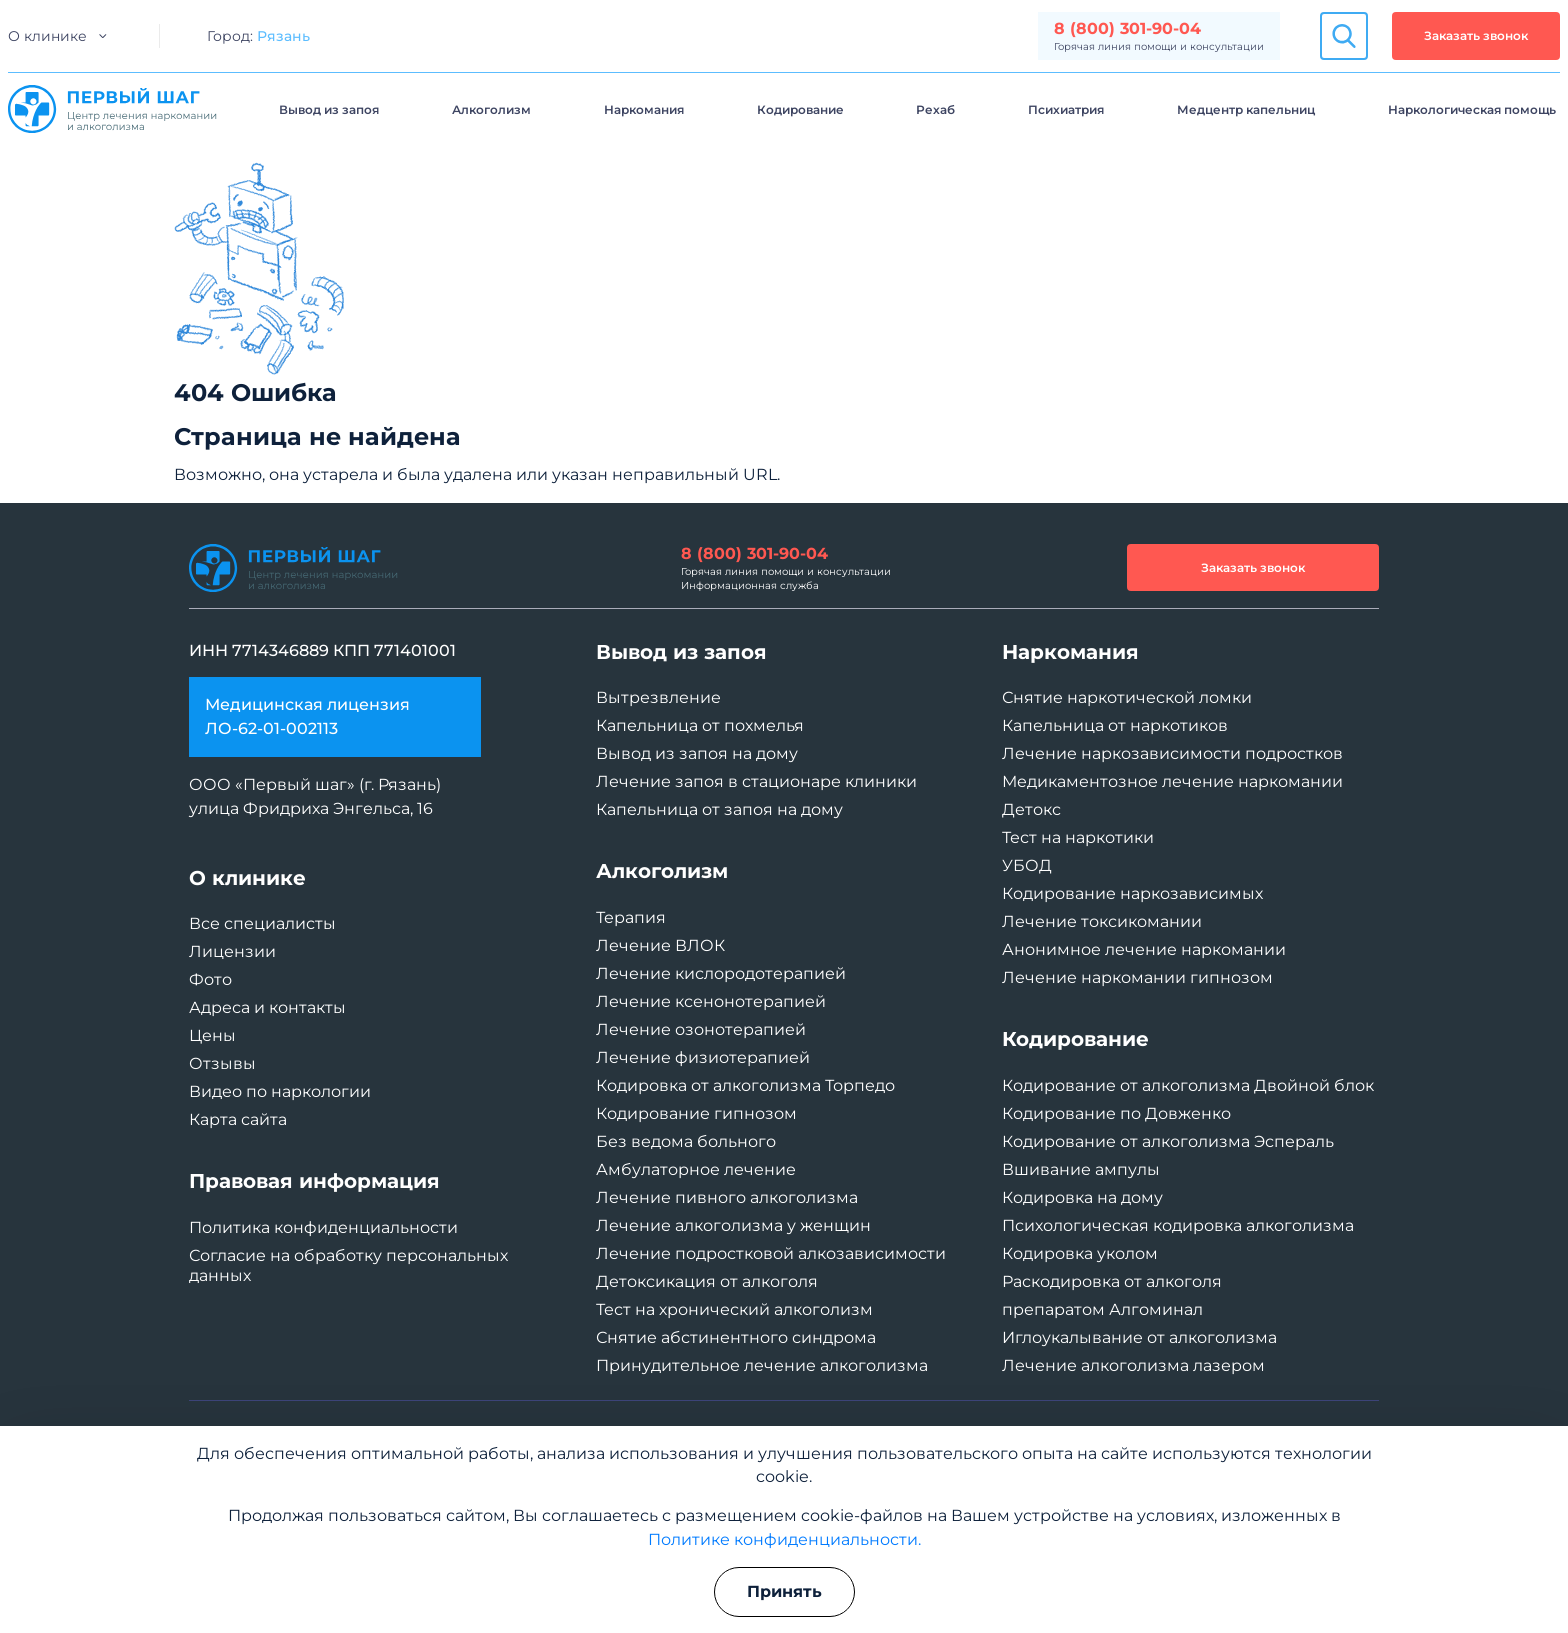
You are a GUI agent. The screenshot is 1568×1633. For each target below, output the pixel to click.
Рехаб (935, 109)
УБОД (1027, 865)
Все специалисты (262, 923)
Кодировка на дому (1082, 1197)
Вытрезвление (658, 697)
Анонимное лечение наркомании (1144, 949)
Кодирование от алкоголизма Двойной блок (1188, 1085)
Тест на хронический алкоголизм (734, 1309)
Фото (210, 979)
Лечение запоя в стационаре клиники (756, 781)
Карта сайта (238, 1119)
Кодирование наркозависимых (1132, 893)
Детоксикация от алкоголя (707, 1281)
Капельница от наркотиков (1115, 725)
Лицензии (232, 951)
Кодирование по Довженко (1116, 1113)
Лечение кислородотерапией (721, 973)
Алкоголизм (491, 109)
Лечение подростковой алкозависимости (771, 1253)
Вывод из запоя (329, 109)
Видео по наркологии (280, 1091)
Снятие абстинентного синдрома (736, 1337)
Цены (212, 1035)
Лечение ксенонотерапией (711, 1001)
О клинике (47, 36)
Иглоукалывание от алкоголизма (1139, 1337)
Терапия (631, 917)
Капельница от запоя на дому (719, 809)
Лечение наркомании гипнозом (1137, 977)
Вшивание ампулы (1081, 1169)
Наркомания (644, 109)
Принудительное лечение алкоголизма (762, 1365)
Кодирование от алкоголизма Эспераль (1168, 1141)
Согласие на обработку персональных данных (348, 1265)
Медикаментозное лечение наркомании (1172, 781)
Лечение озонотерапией (701, 1029)
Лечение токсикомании (1102, 921)
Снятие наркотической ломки (1127, 697)
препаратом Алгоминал (1102, 1309)
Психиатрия (1066, 109)
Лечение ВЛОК (660, 945)
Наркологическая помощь (1472, 109)
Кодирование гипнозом (696, 1113)
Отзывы (222, 1063)
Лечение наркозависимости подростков (1172, 753)
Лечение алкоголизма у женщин (733, 1225)
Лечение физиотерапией (703, 1057)
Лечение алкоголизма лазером (1133, 1365)
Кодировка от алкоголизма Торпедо (745, 1085)
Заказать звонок (1476, 35)
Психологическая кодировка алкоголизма (1178, 1225)
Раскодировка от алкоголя (1112, 1281)
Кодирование (800, 109)
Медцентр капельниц (1246, 109)
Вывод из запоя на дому (697, 753)
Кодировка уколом (1080, 1253)
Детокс (1031, 809)
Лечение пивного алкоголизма (727, 1197)
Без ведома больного (686, 1141)
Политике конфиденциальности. (784, 1539)
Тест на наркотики (1078, 837)
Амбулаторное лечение (696, 1169)
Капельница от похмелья (700, 725)
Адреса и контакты (267, 1007)
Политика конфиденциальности (323, 1227)
